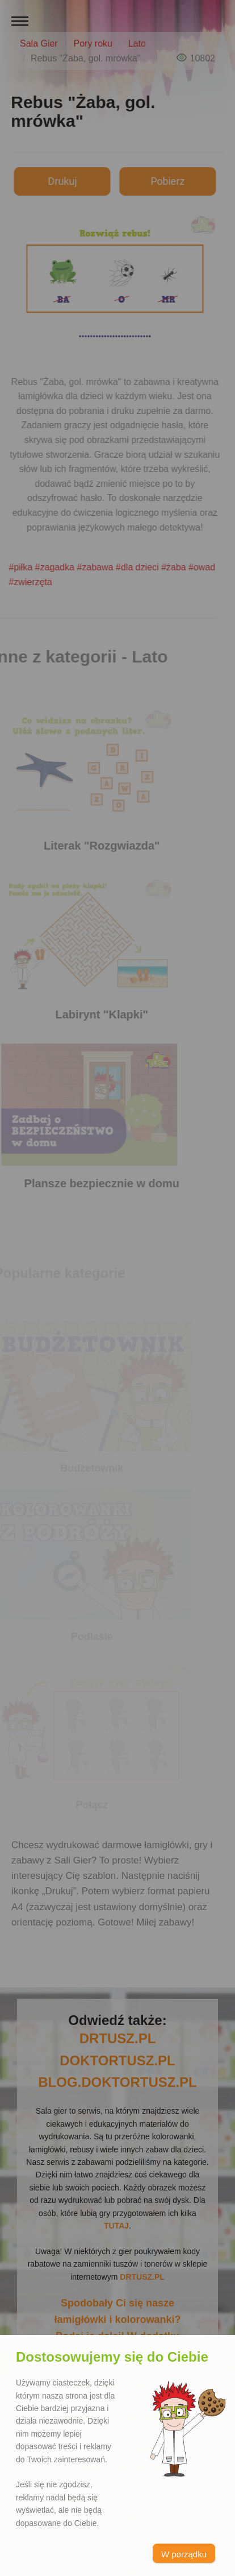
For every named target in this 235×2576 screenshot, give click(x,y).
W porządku (184, 2554)
